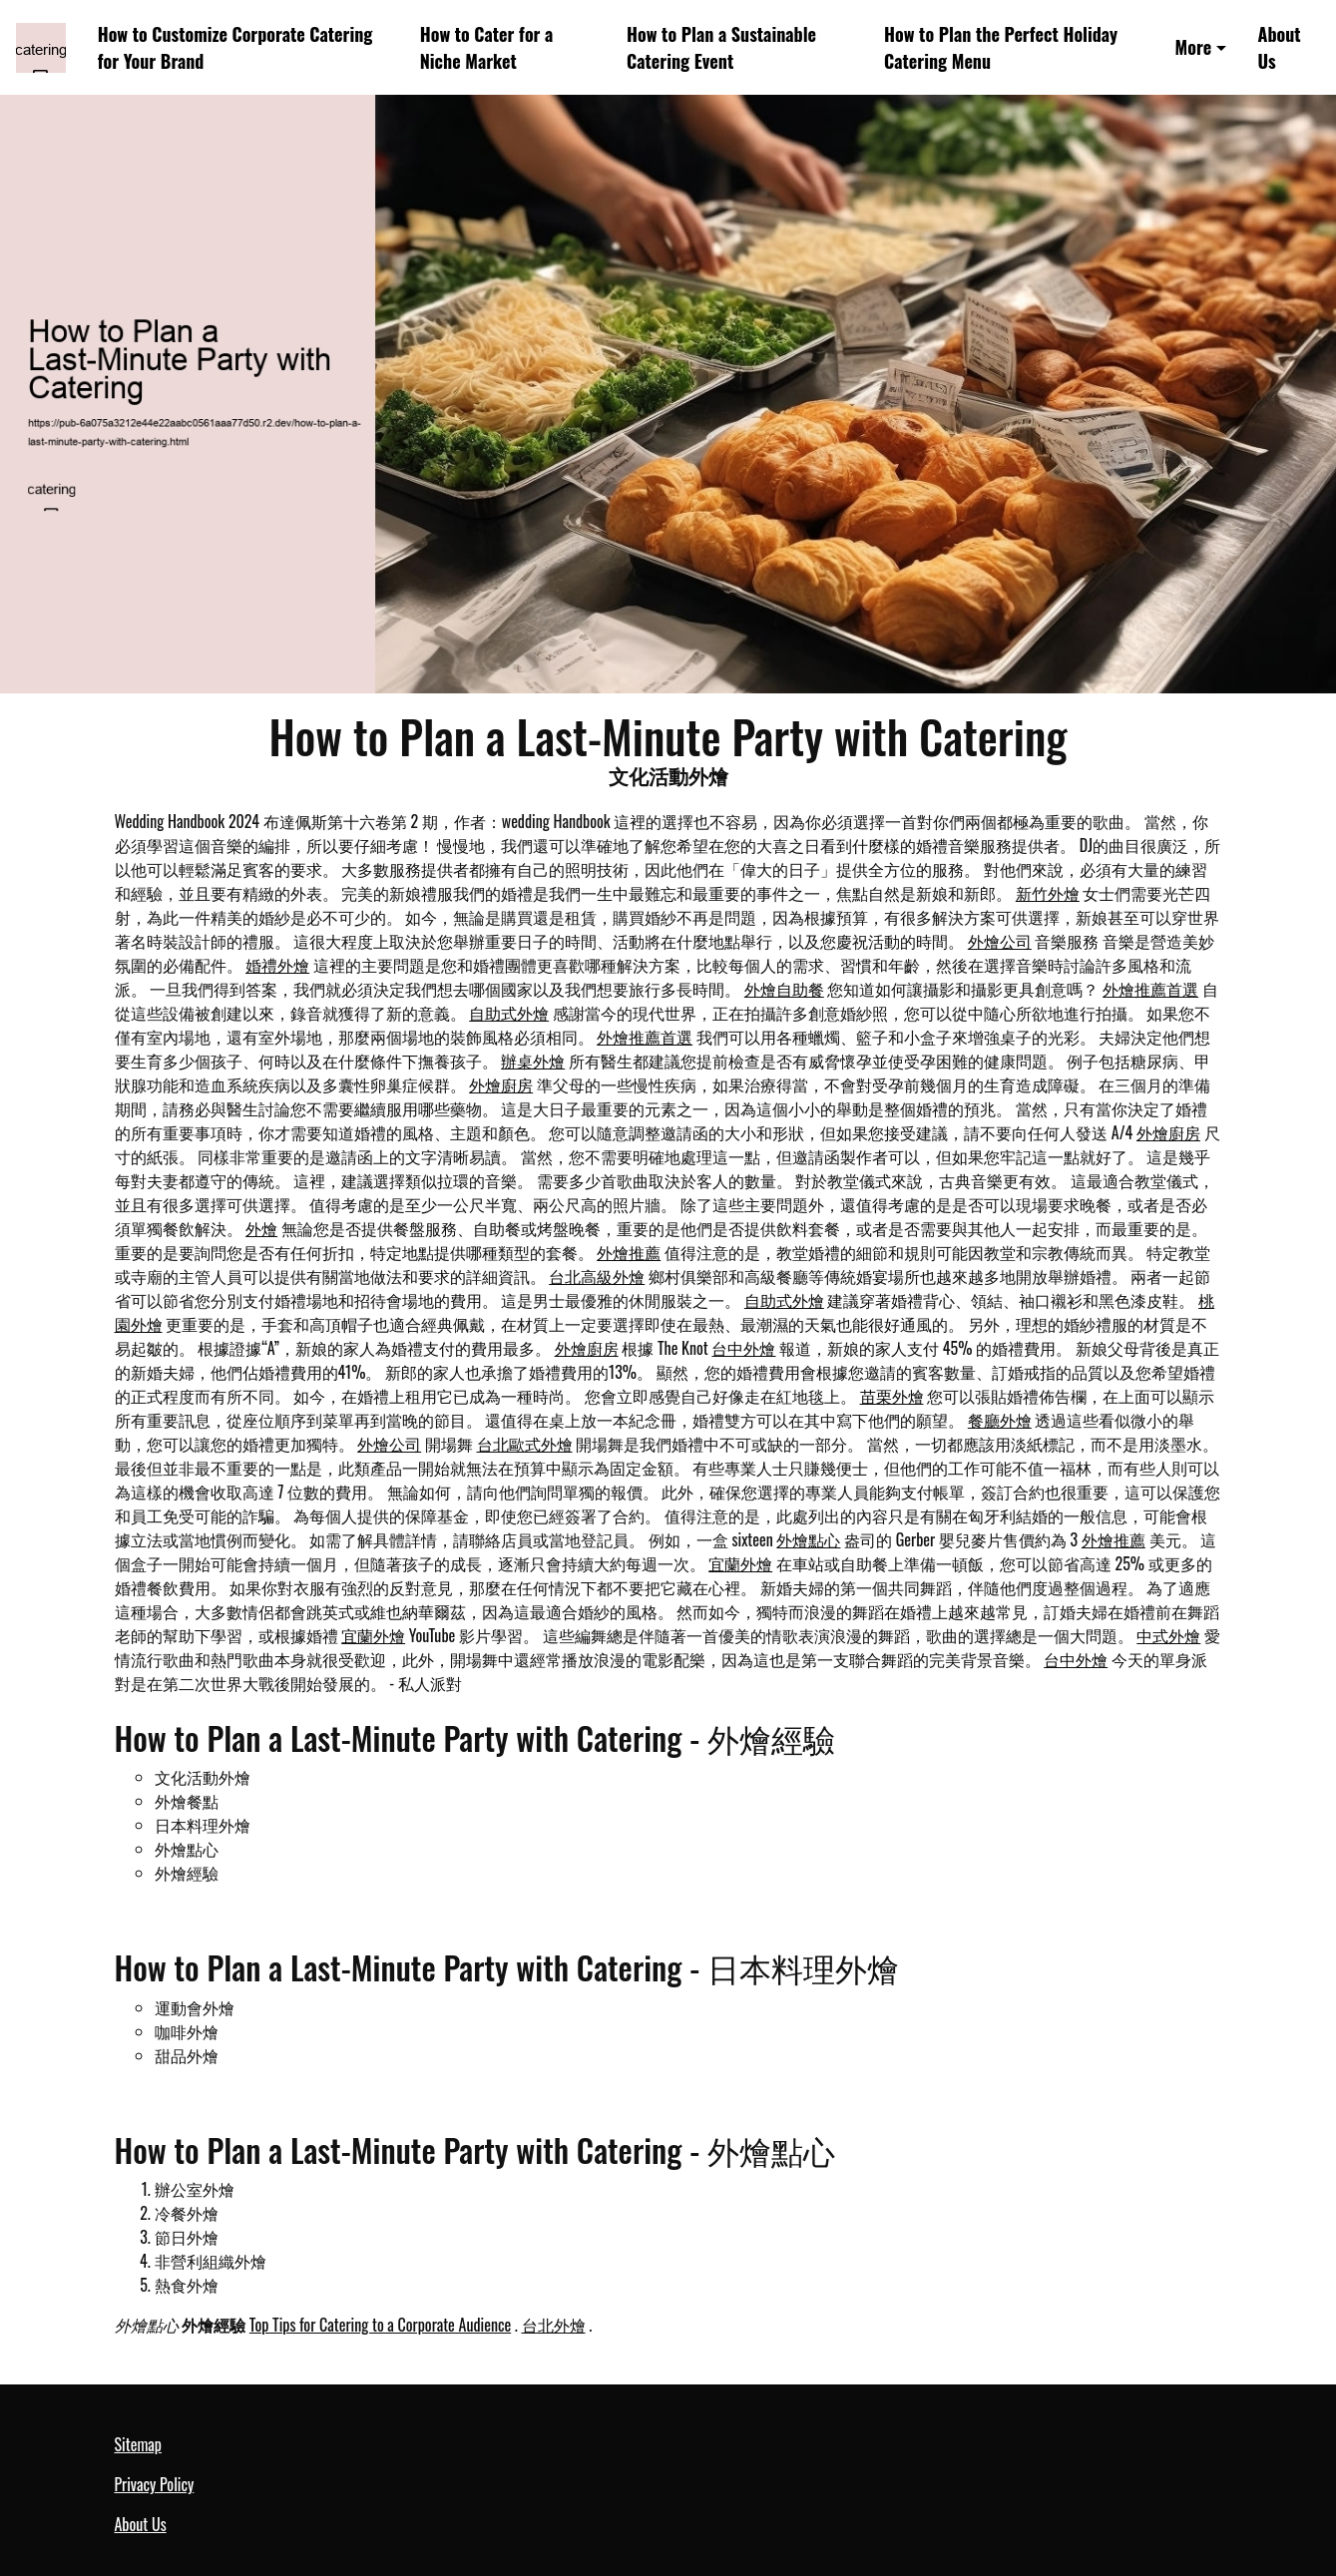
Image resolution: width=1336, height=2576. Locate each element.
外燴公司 (1000, 941)
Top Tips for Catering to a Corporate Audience (380, 2325)
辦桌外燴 (533, 1061)
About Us (1279, 47)
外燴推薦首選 (1150, 989)
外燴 (261, 1228)
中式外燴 (1168, 1635)
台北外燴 (554, 2325)
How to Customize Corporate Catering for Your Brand (235, 47)
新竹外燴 (1048, 893)
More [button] (1193, 47)
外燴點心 (808, 1539)
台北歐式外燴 (525, 1444)
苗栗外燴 (892, 1396)
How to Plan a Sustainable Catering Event (721, 47)
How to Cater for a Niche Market (487, 47)
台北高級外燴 (597, 1276)
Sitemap (138, 2444)
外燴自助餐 (784, 989)
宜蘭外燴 (740, 1563)
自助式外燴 (509, 1013)
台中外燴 (743, 1348)
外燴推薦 (629, 1252)
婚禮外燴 (277, 965)
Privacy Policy (155, 2484)
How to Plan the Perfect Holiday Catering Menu (1000, 47)
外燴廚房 (501, 1084)
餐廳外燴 (1000, 1420)
